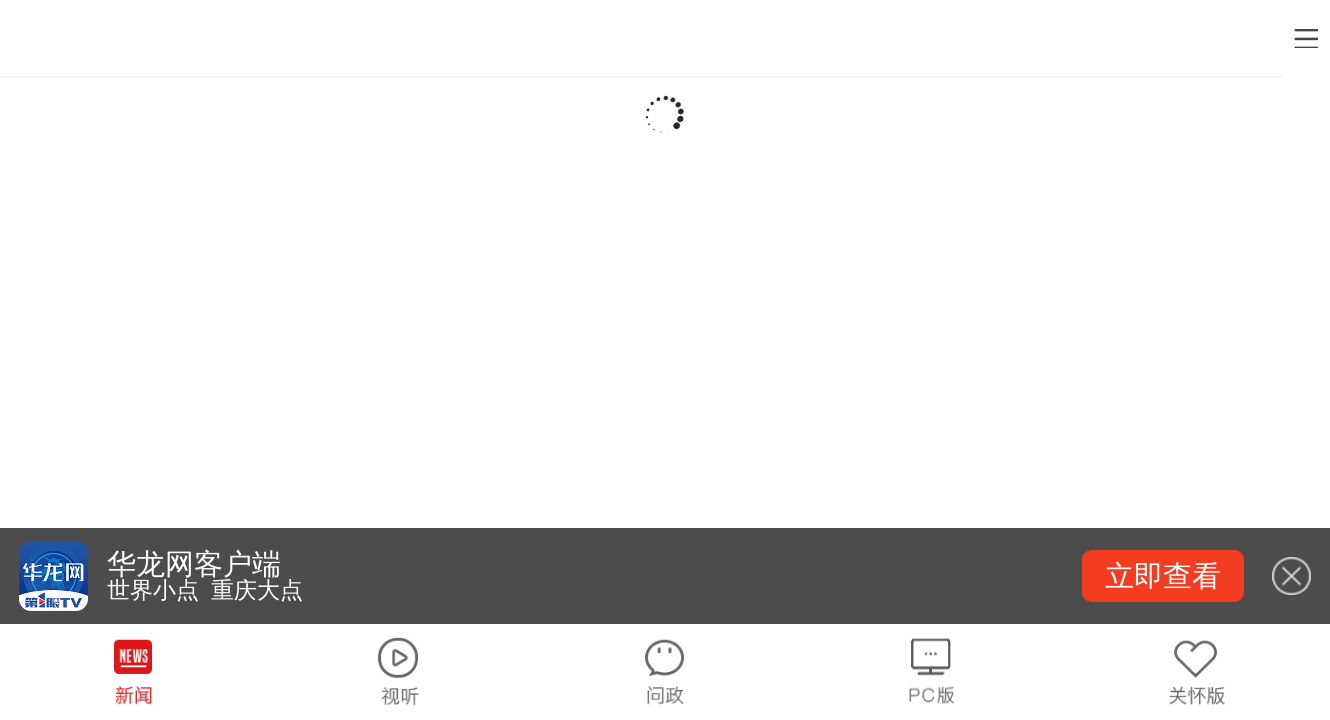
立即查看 (1163, 576)
